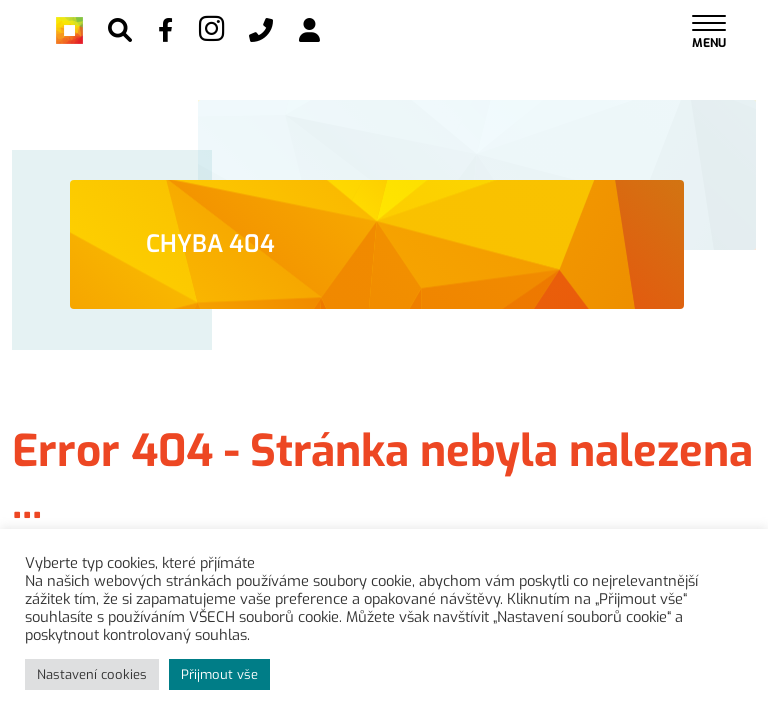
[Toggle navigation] (709, 30)
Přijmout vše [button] (219, 674)
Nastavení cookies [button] (92, 674)
